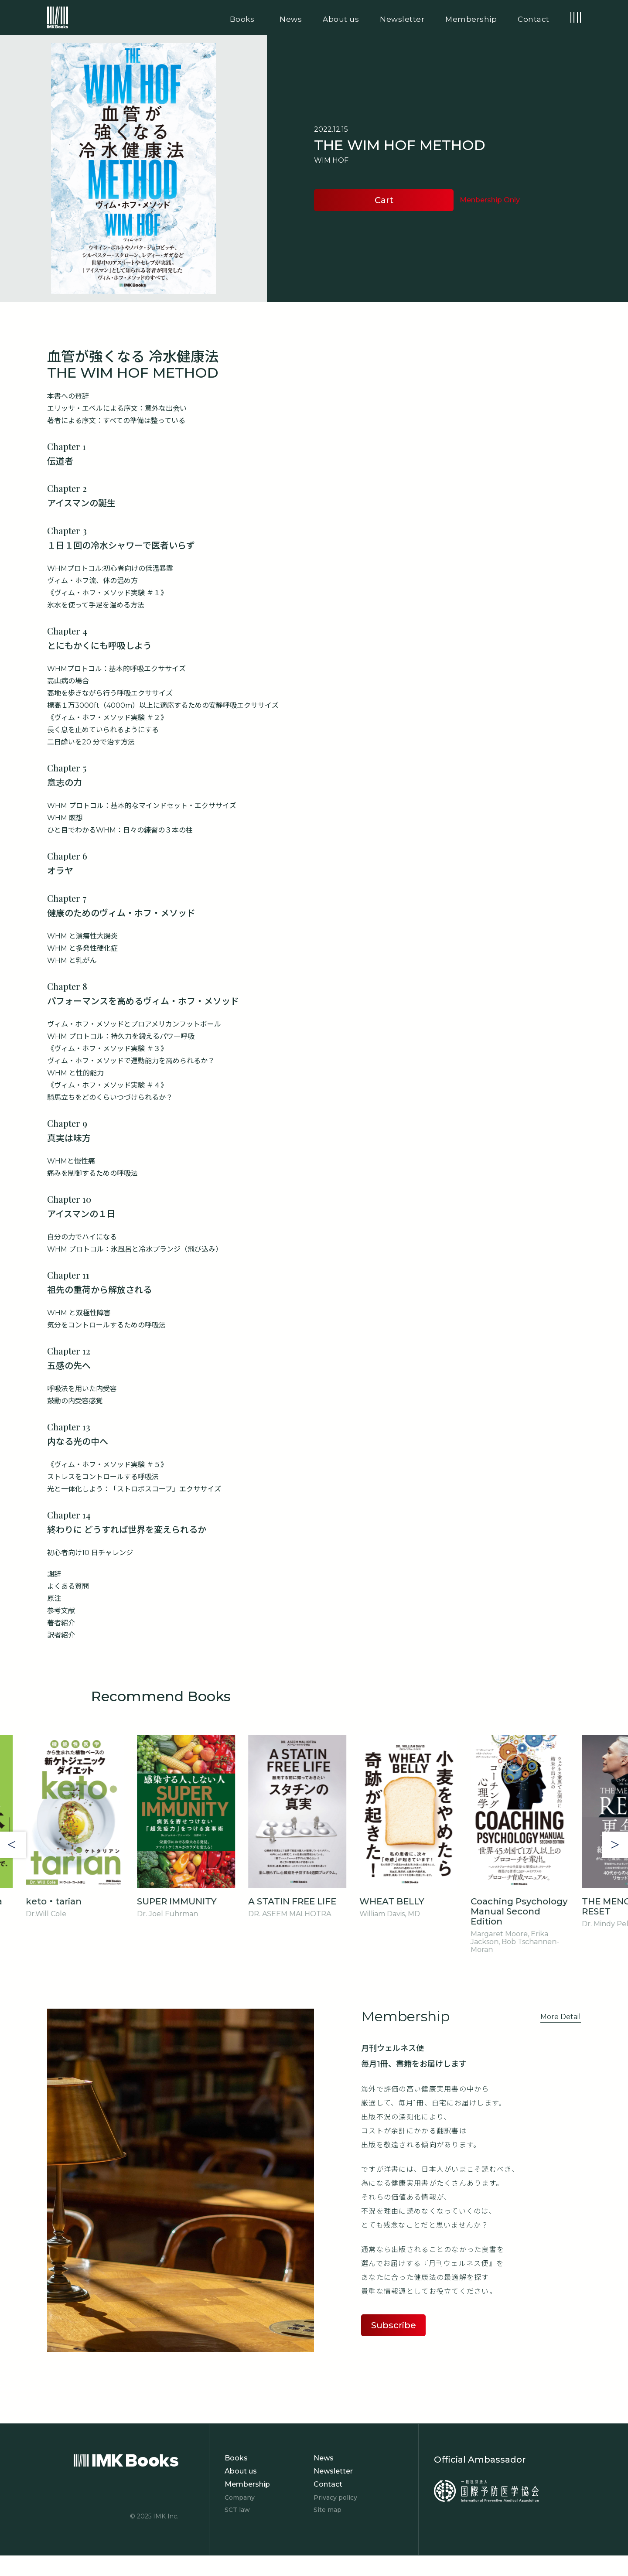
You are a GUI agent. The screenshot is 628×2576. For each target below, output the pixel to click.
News (324, 2458)
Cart (384, 200)
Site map (327, 2510)
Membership (247, 2484)
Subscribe (393, 2325)
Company (240, 2497)
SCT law (237, 2510)
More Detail (560, 2017)
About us (241, 2471)
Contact (328, 2484)
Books (236, 2458)
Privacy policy (335, 2497)
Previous (13, 1845)
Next (615, 1845)
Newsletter (333, 2471)
